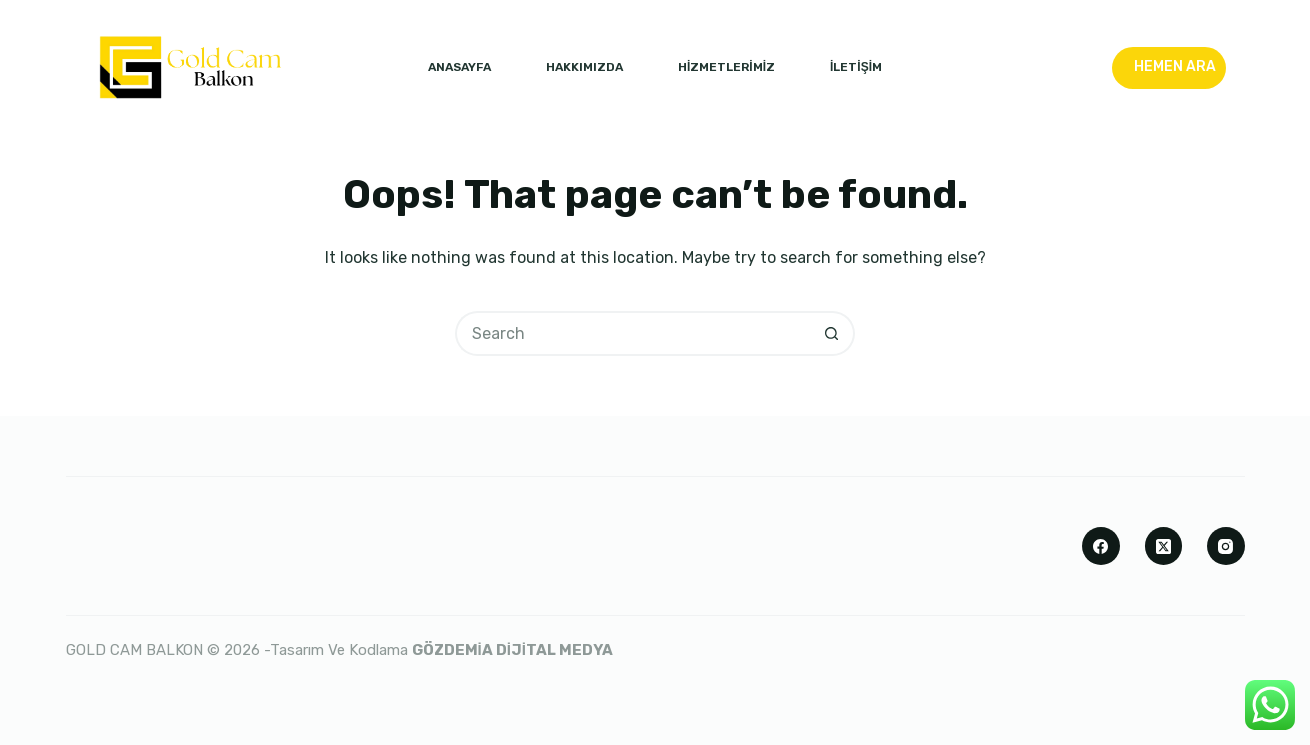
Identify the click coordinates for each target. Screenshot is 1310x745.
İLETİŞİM (856, 67)
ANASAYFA (459, 67)
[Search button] (832, 333)
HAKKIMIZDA (584, 67)
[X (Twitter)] (1164, 546)
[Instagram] (1226, 546)
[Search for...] (632, 333)
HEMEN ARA (1175, 66)
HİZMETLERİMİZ (726, 67)
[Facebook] (1101, 546)
